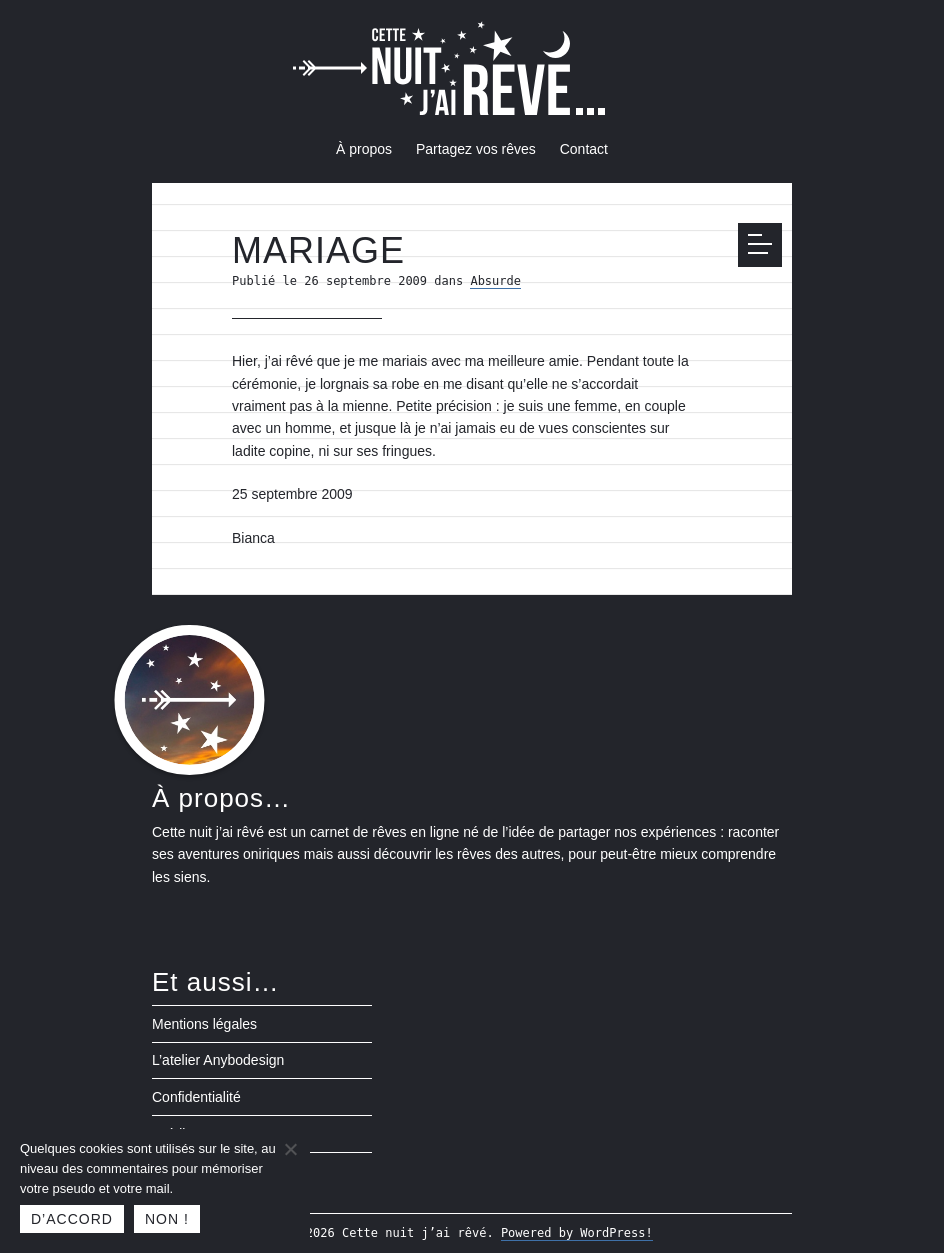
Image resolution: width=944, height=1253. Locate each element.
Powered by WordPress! (577, 1233)
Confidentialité (196, 1097)
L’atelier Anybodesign (218, 1060)
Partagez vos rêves (476, 149)
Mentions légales (204, 1024)
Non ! (167, 1219)
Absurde (495, 281)
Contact (584, 149)
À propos (364, 149)
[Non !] (290, 1149)
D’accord (72, 1219)
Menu (765, 244)
